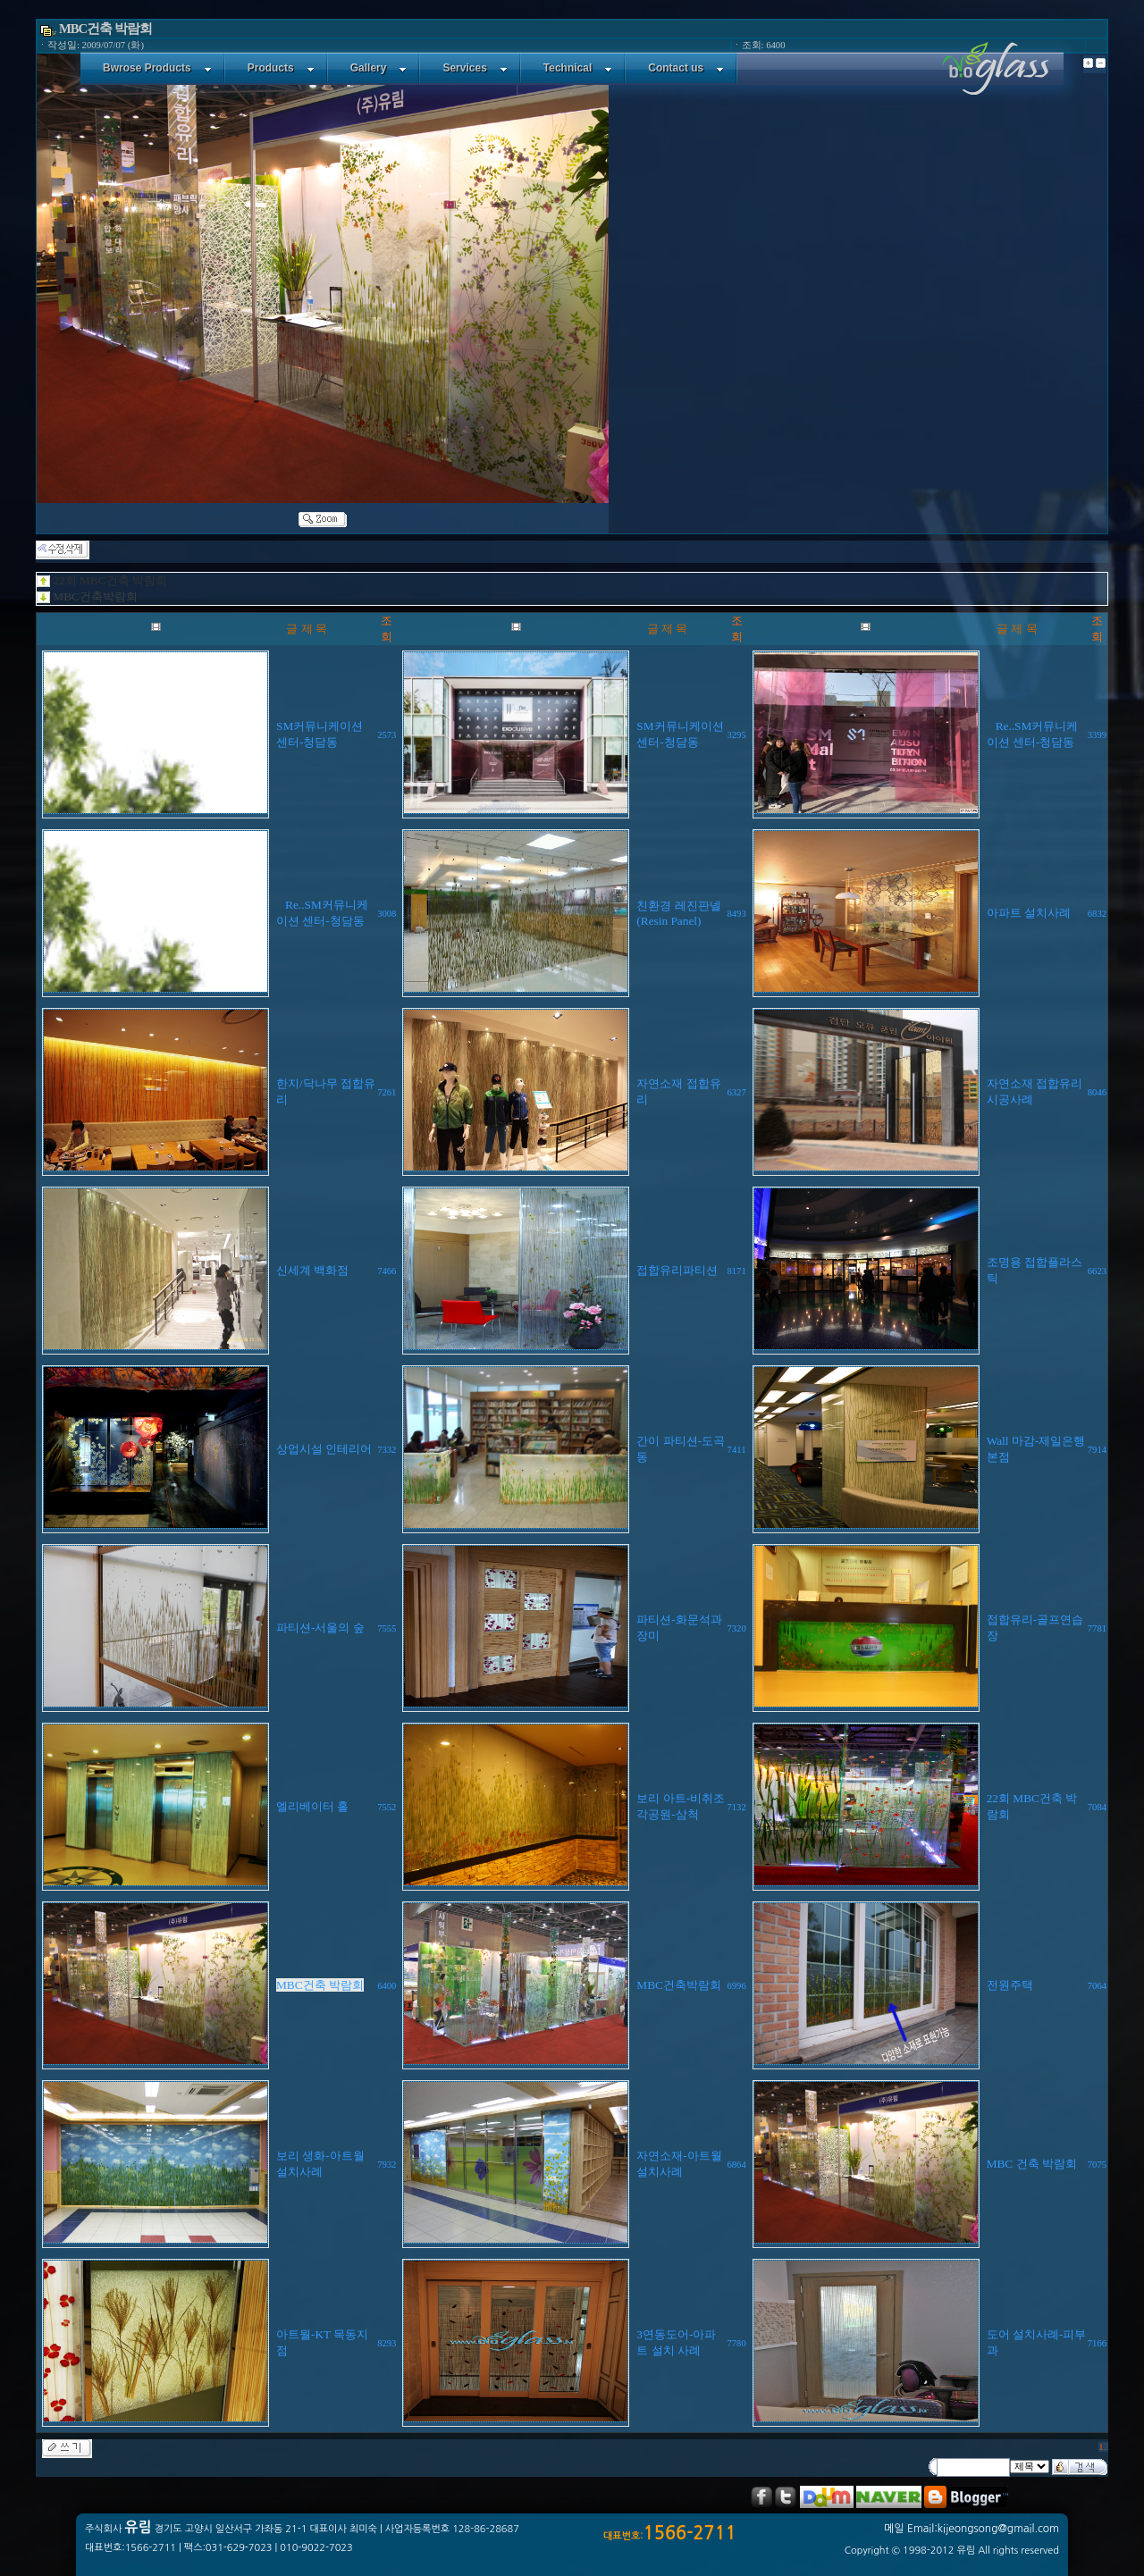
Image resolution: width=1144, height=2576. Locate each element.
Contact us (686, 68)
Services (474, 68)
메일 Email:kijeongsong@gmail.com (971, 2528)
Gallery (379, 68)
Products (281, 68)
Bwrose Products (157, 68)
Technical (577, 68)
